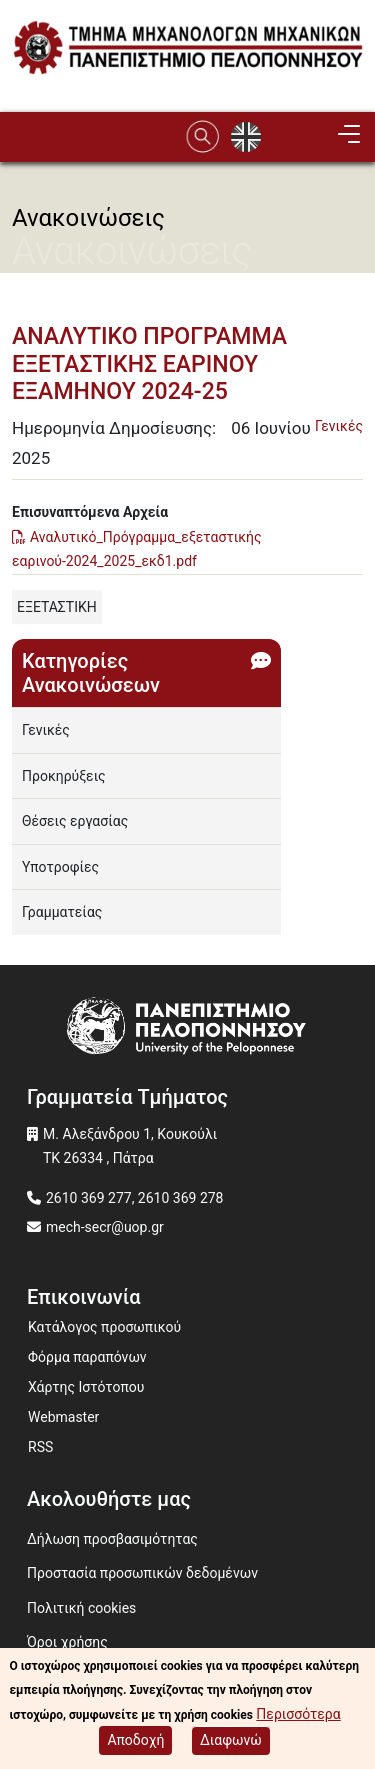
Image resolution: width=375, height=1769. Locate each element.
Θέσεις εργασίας (75, 821)
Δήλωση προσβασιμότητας (112, 1539)
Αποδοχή (135, 1743)
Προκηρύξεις (64, 776)
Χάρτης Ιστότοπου (86, 1387)
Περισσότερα (298, 1716)
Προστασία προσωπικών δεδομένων (142, 1573)
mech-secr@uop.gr (105, 1227)
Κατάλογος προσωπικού (104, 1327)
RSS (40, 1447)
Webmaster (63, 1417)
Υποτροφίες (60, 867)
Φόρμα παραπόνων (87, 1357)
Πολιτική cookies (81, 1608)
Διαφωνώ (231, 1743)
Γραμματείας (62, 912)
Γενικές (339, 426)
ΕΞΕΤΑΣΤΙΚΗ (57, 607)
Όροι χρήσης (67, 1642)
